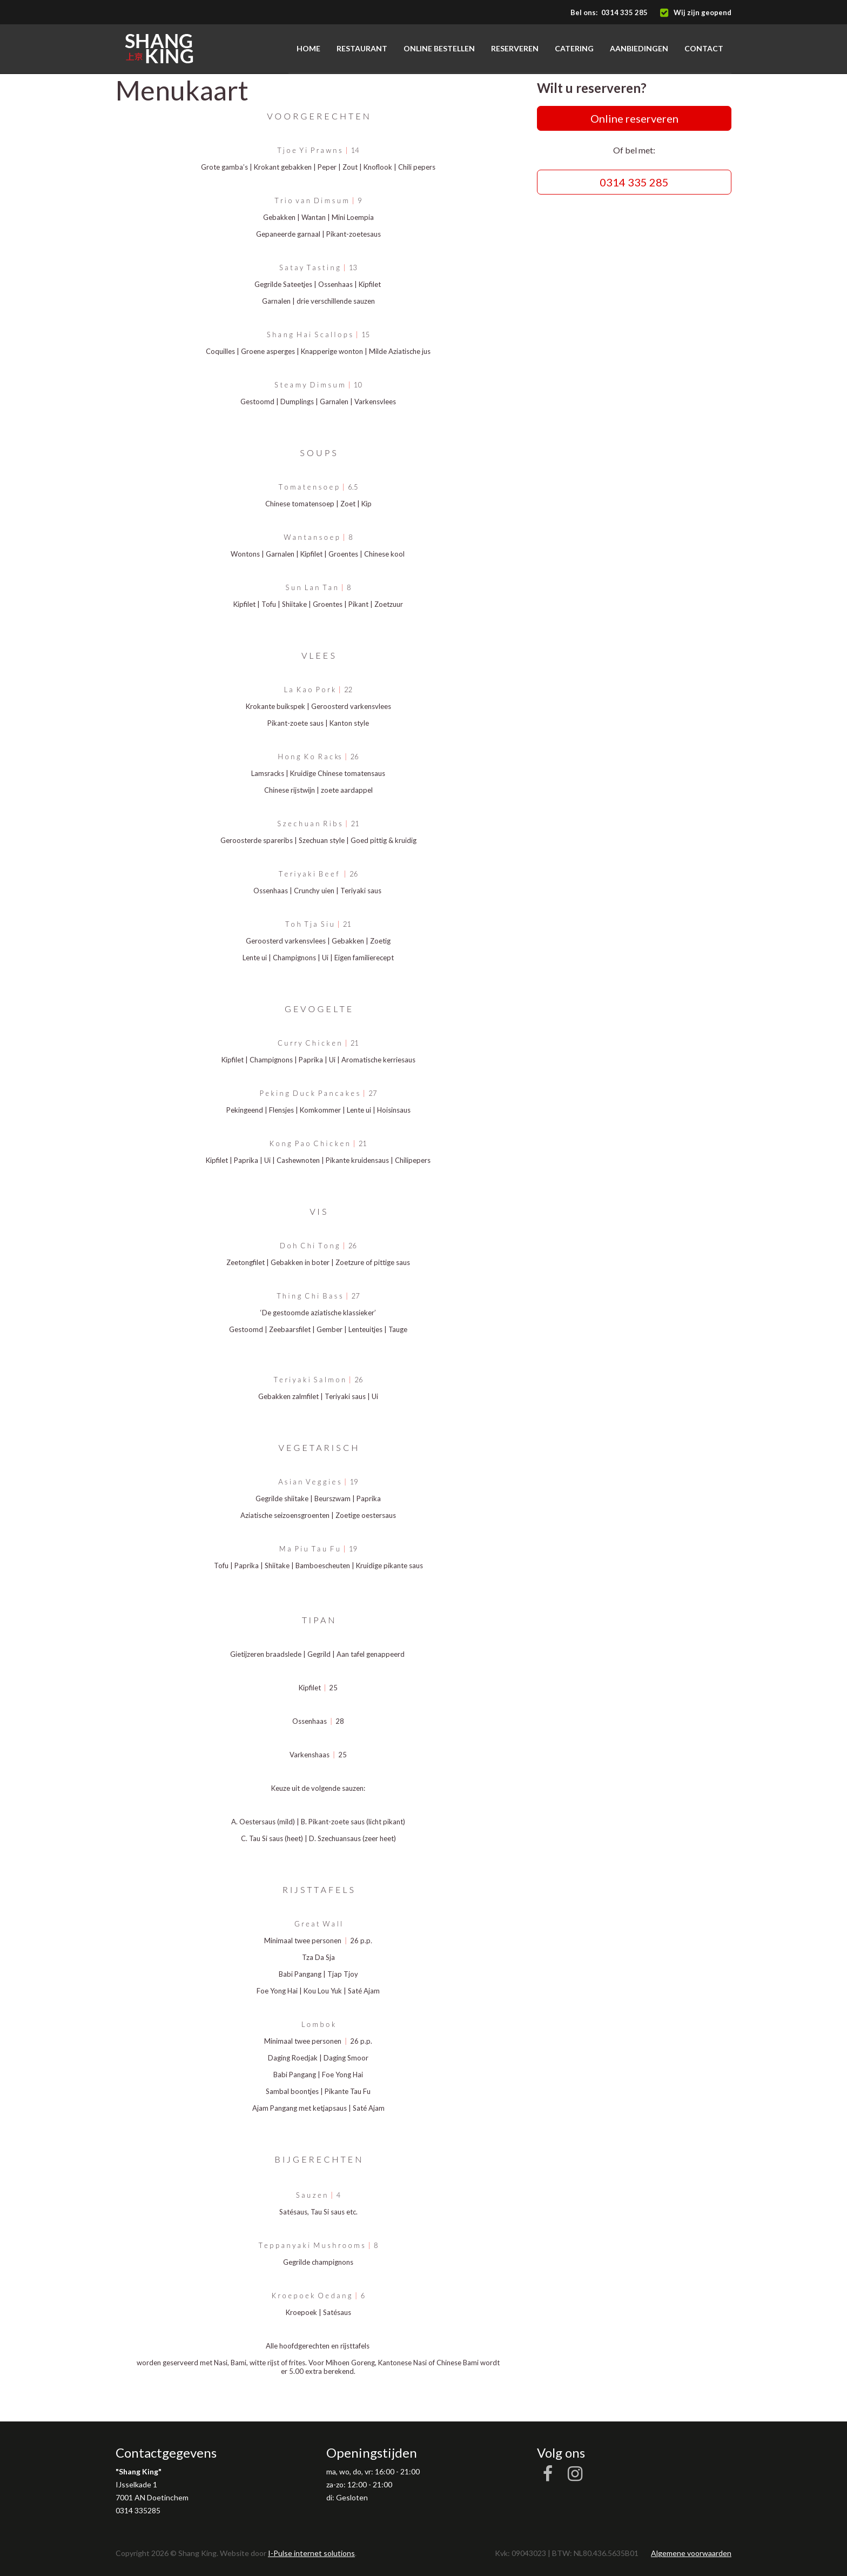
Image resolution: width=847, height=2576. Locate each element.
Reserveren (515, 48)
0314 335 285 (624, 12)
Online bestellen (439, 48)
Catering (574, 48)
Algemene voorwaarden (691, 2553)
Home (308, 48)
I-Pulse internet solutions (311, 2553)
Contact (703, 48)
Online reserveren (634, 118)
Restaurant (362, 48)
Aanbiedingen (639, 48)
